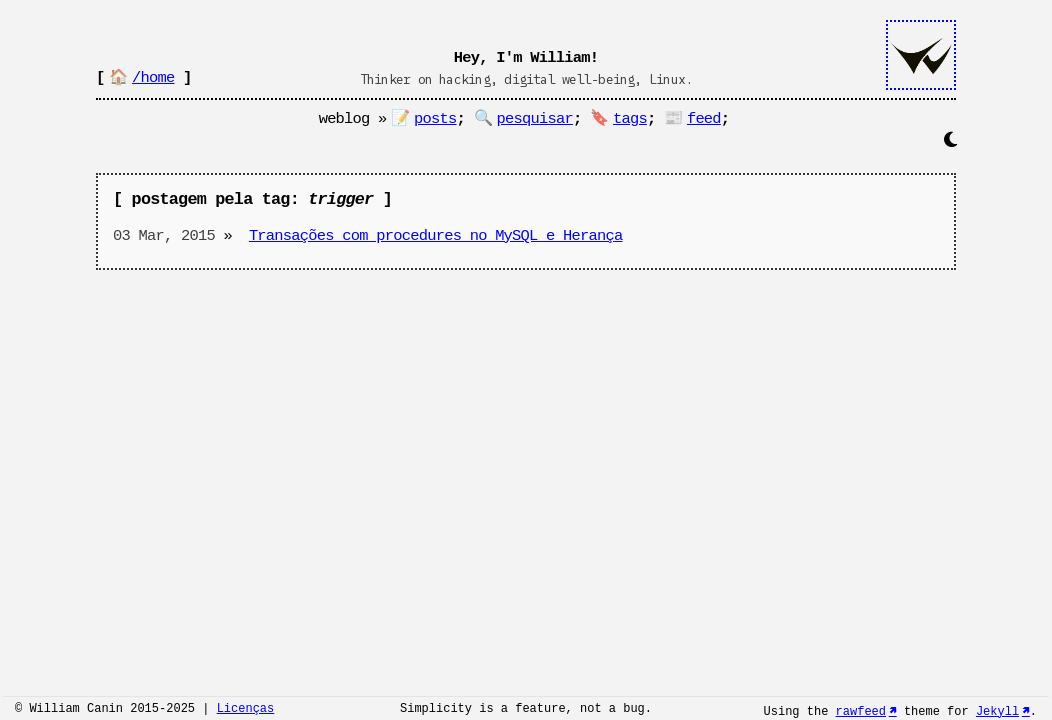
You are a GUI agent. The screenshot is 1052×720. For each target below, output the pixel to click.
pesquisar (535, 119)
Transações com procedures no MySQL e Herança (436, 236)
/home (153, 78)
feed (704, 119)
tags (630, 119)
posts (435, 119)
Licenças (246, 710)
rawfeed (861, 710)
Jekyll (997, 710)
